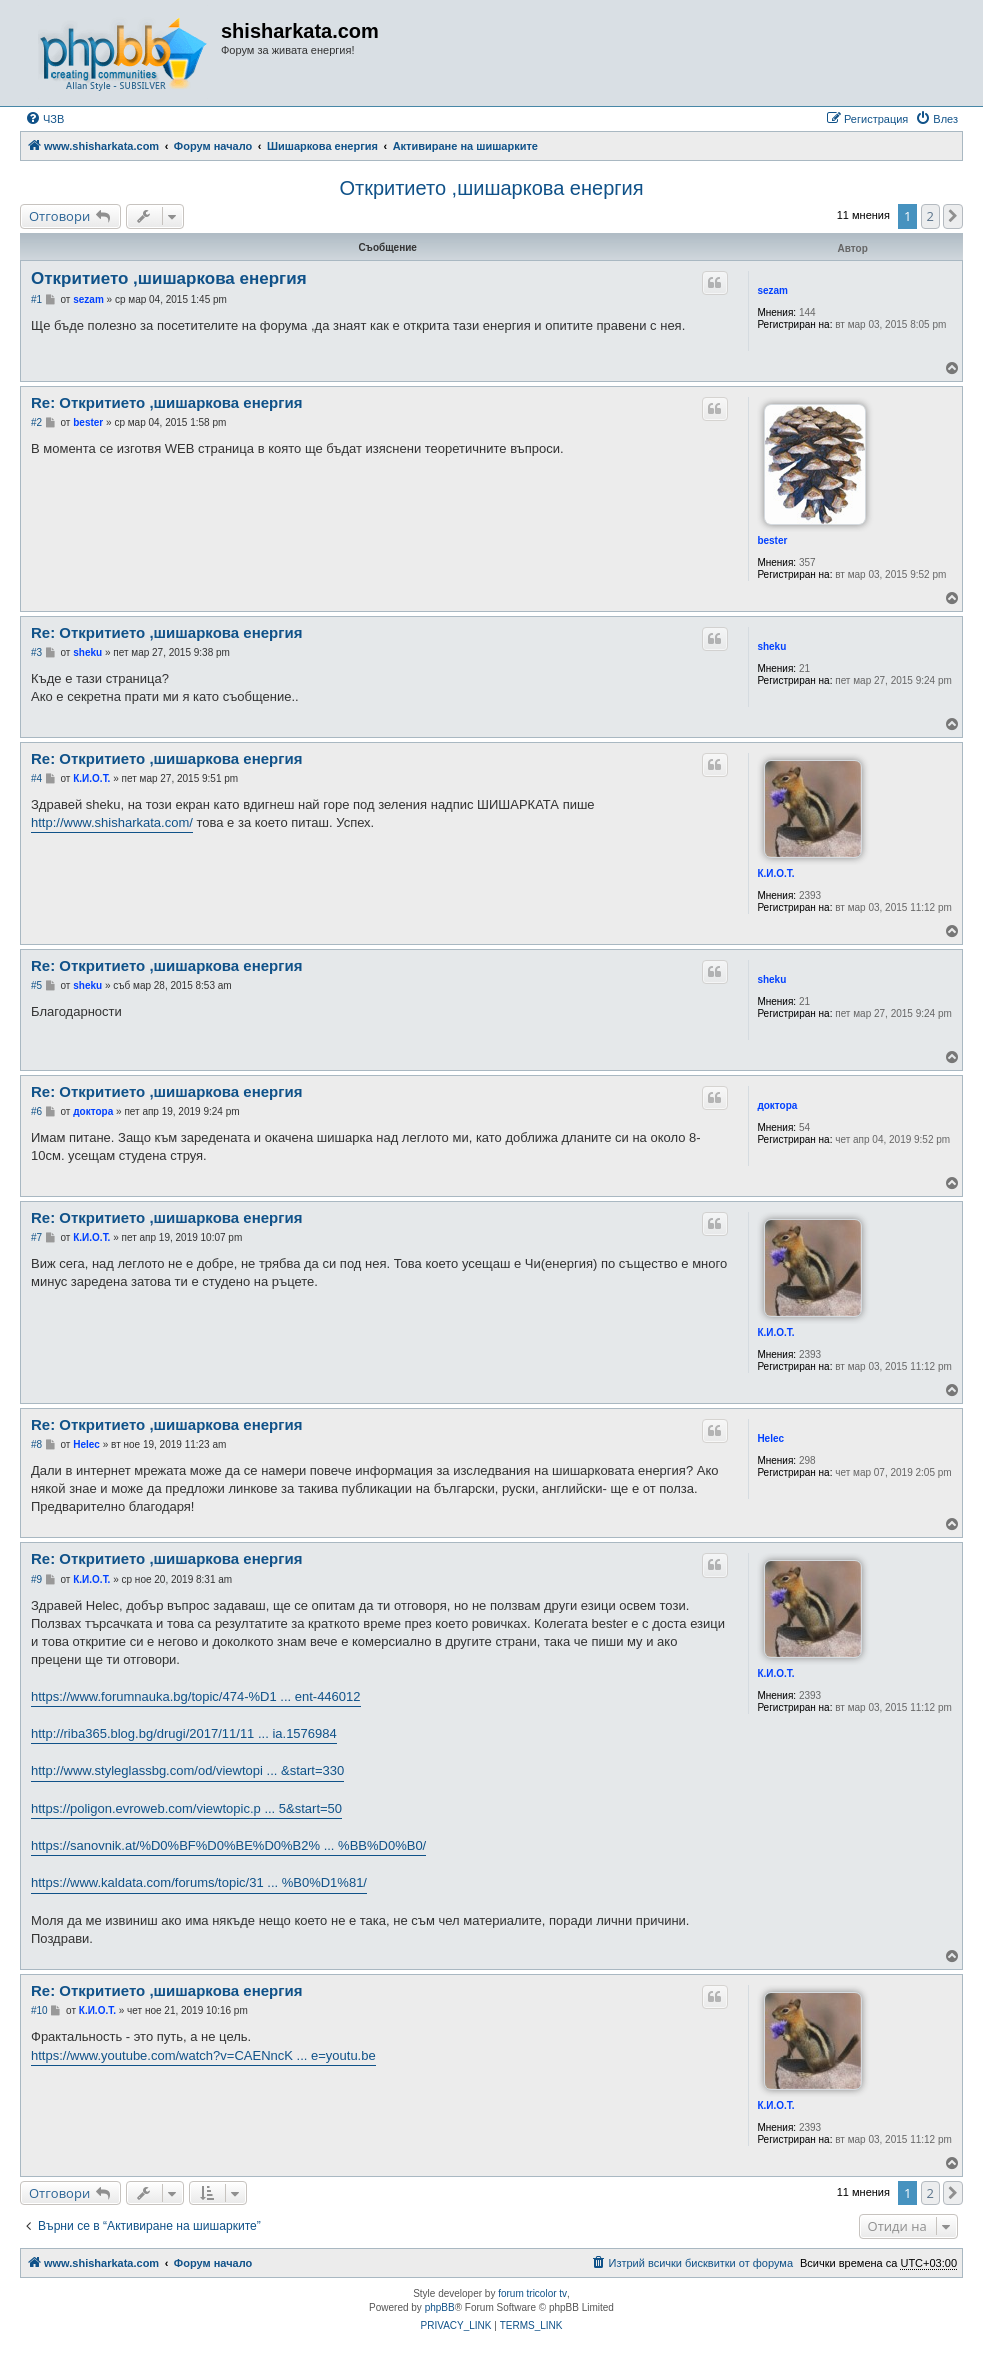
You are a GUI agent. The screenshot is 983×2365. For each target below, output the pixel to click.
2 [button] (930, 216)
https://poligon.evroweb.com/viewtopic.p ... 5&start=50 (186, 1808)
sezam (772, 290)
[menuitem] (44, 119)
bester (772, 540)
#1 (36, 299)
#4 (36, 778)
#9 (36, 1579)
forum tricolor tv (532, 2293)
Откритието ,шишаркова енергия (491, 188)
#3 (36, 652)
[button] (953, 216)
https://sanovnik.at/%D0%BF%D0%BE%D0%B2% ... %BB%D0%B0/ (228, 1845)
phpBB (440, 2307)
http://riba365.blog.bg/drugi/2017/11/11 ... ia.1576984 (184, 1733)
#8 (36, 1444)
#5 (36, 985)
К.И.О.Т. (775, 873)
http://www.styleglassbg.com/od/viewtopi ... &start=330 (187, 1770)
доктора (777, 1105)
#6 (36, 1111)
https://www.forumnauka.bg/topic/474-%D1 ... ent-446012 (196, 1696)
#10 (39, 2010)
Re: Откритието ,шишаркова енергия (166, 402)
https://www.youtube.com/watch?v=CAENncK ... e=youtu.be (203, 2055)
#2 (36, 422)
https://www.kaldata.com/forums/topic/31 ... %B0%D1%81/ (199, 1882)
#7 (36, 1237)
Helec (770, 1438)
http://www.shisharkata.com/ (112, 822)
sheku (771, 646)
